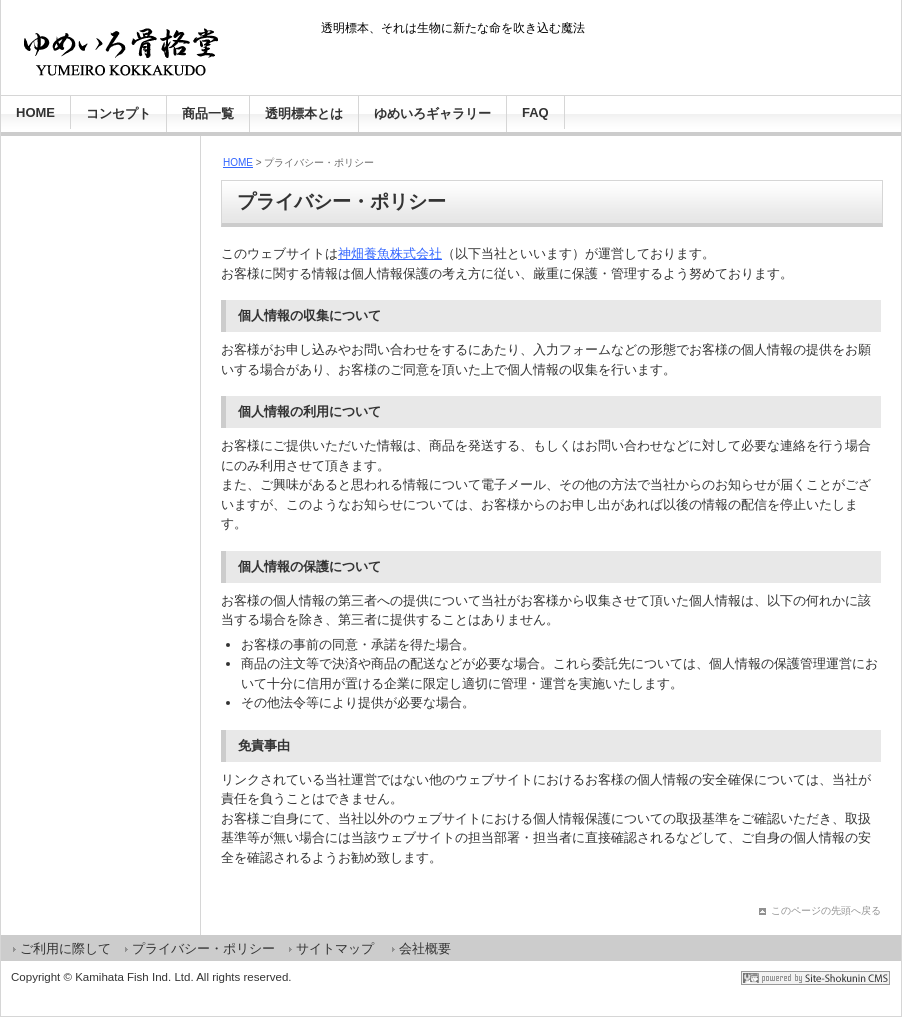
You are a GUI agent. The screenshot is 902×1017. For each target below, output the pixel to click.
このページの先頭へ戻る (826, 910)
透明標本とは (304, 113)
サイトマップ (335, 948)
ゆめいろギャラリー (432, 113)
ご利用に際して (65, 948)
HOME (35, 112)
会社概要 (425, 948)
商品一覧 (208, 113)
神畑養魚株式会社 (390, 253)
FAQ (535, 112)
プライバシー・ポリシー (203, 948)
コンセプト (118, 113)
